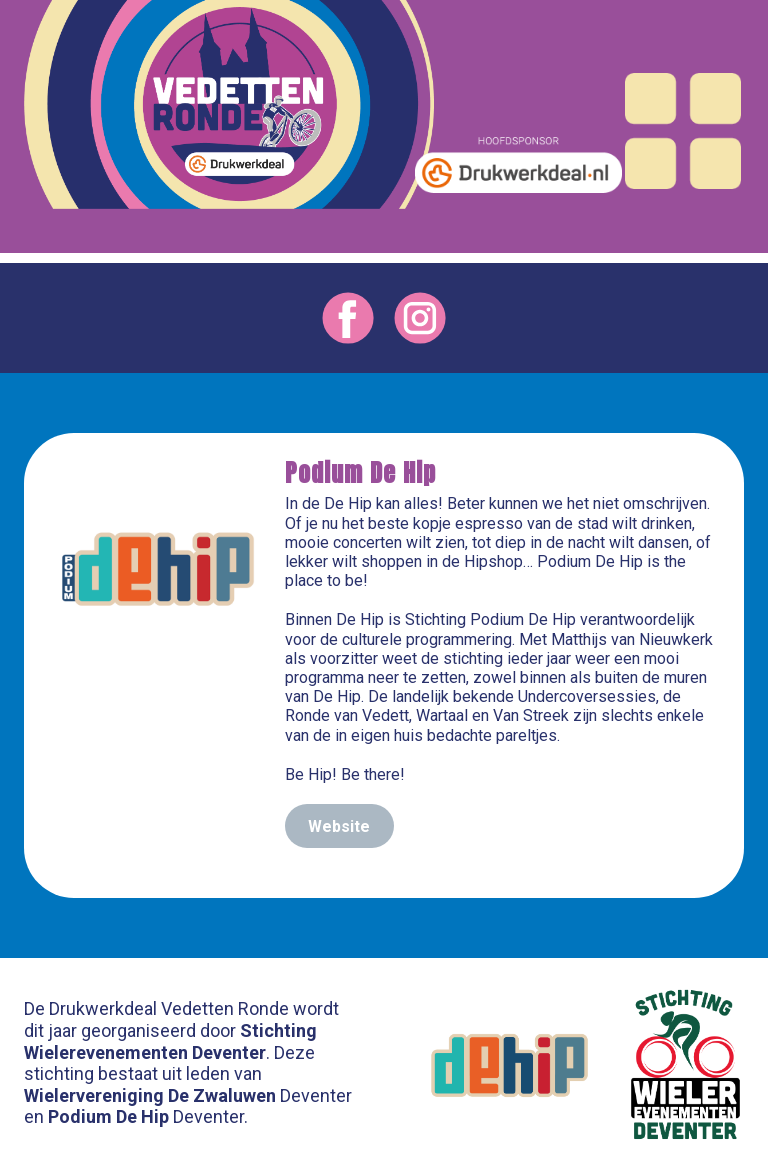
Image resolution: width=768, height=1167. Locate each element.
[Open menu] (683, 131)
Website (339, 826)
